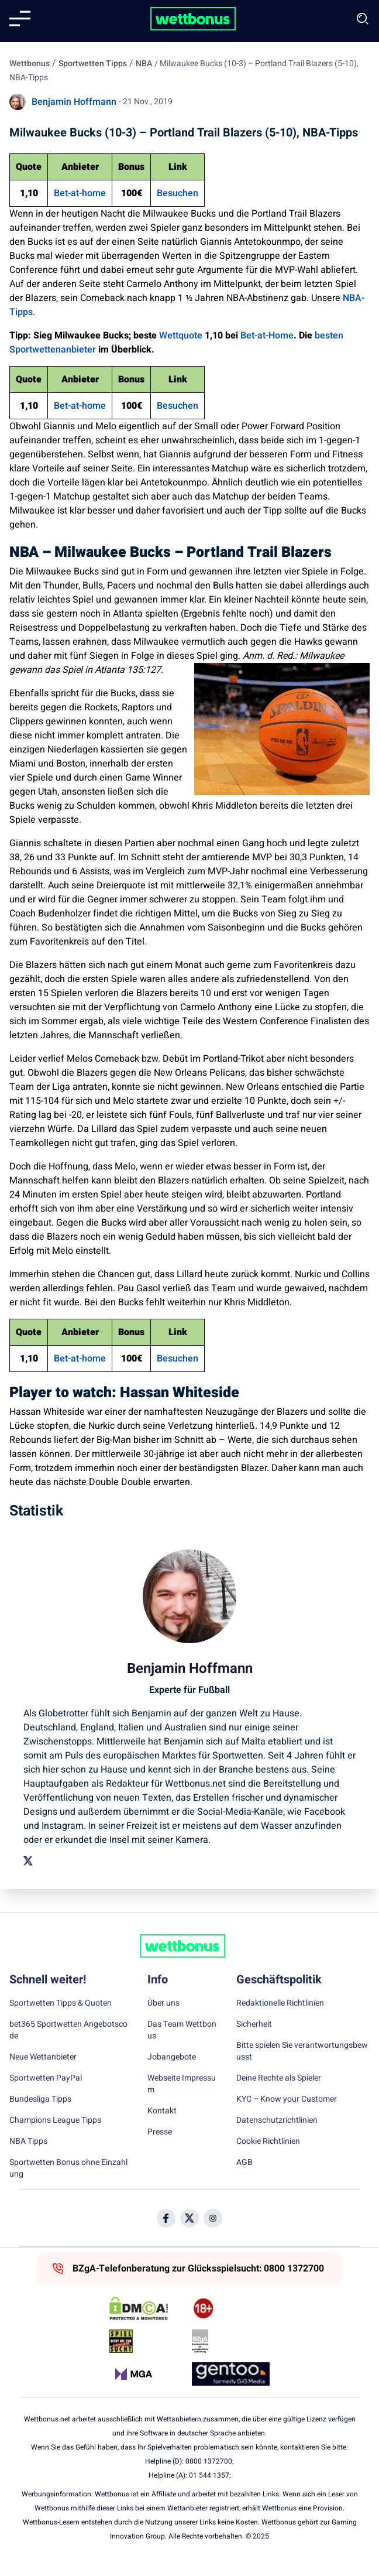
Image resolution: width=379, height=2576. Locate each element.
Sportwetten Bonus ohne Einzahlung (68, 2168)
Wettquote (180, 336)
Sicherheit (254, 2024)
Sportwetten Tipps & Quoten (60, 2003)
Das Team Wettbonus (181, 2030)
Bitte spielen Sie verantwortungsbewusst (302, 2051)
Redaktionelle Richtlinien (280, 2003)
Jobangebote (171, 2057)
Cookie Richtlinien (268, 2141)
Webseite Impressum (181, 2084)
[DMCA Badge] (148, 2308)
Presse (159, 2132)
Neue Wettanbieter (43, 2057)
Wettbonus (29, 63)
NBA (144, 63)
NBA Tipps (28, 2141)
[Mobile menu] (19, 18)
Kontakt (162, 2111)
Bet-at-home (80, 193)
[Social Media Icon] (166, 2218)
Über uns (163, 2003)
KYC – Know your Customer (286, 2099)
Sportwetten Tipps (92, 63)
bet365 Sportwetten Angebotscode (68, 2030)
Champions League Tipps (55, 2120)
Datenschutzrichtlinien (277, 2120)
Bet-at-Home (267, 336)
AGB (244, 2162)
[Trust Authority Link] (231, 2341)
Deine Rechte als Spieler (278, 2078)
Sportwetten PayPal (45, 2078)
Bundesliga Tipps (40, 2099)
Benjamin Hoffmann (74, 102)
